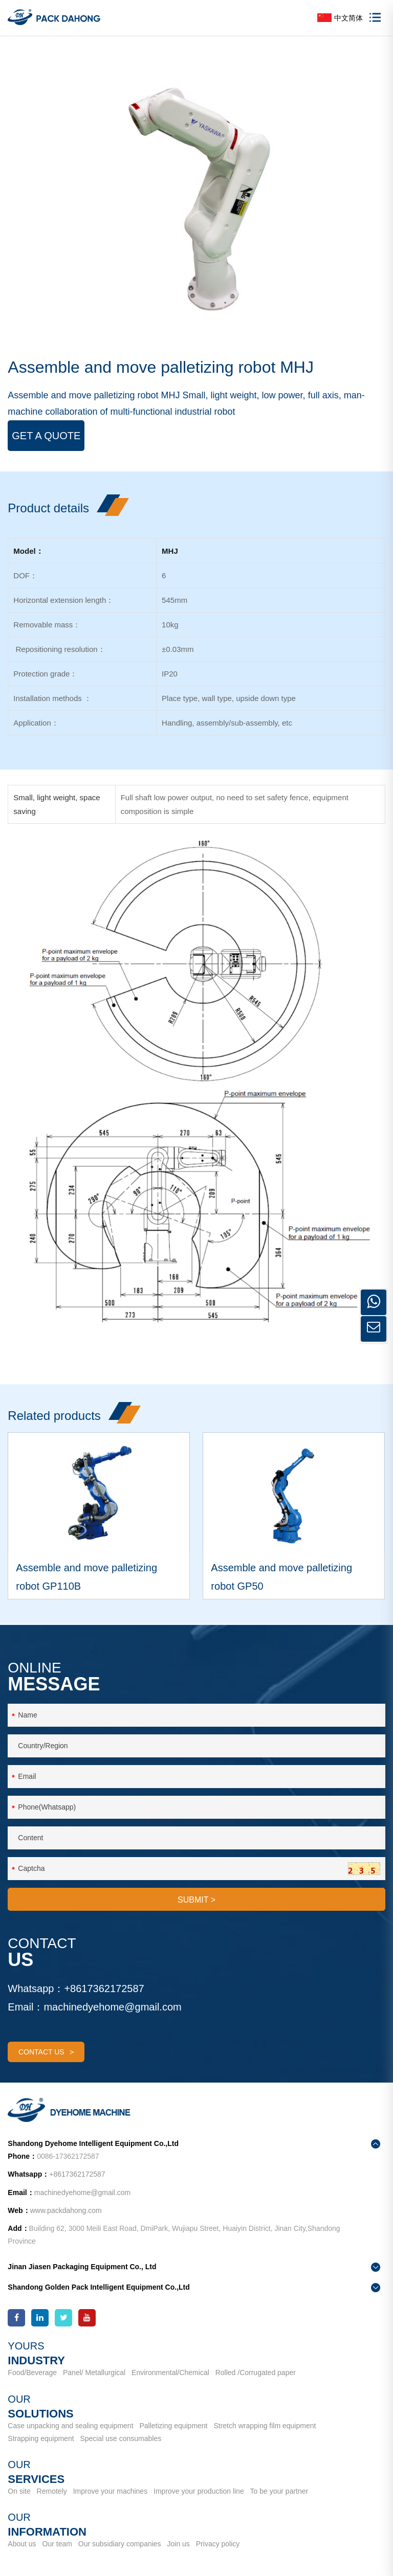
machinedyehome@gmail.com (112, 2007)
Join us (178, 2544)
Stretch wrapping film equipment (264, 2426)
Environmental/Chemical (170, 2372)
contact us (46, 2052)
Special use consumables (120, 2438)
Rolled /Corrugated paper (255, 2372)
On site (19, 2491)
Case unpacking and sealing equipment (70, 2426)
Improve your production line (199, 2491)
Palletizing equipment (173, 2426)
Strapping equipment (41, 2438)
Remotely (52, 2491)
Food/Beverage (32, 2372)
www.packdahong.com (66, 2210)
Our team (57, 2544)
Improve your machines (110, 2491)
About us (22, 2544)
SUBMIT (196, 1899)
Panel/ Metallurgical (94, 2372)
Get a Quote (46, 435)
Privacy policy (218, 2544)
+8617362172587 (104, 1988)
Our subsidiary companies (119, 2544)
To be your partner (279, 2491)
